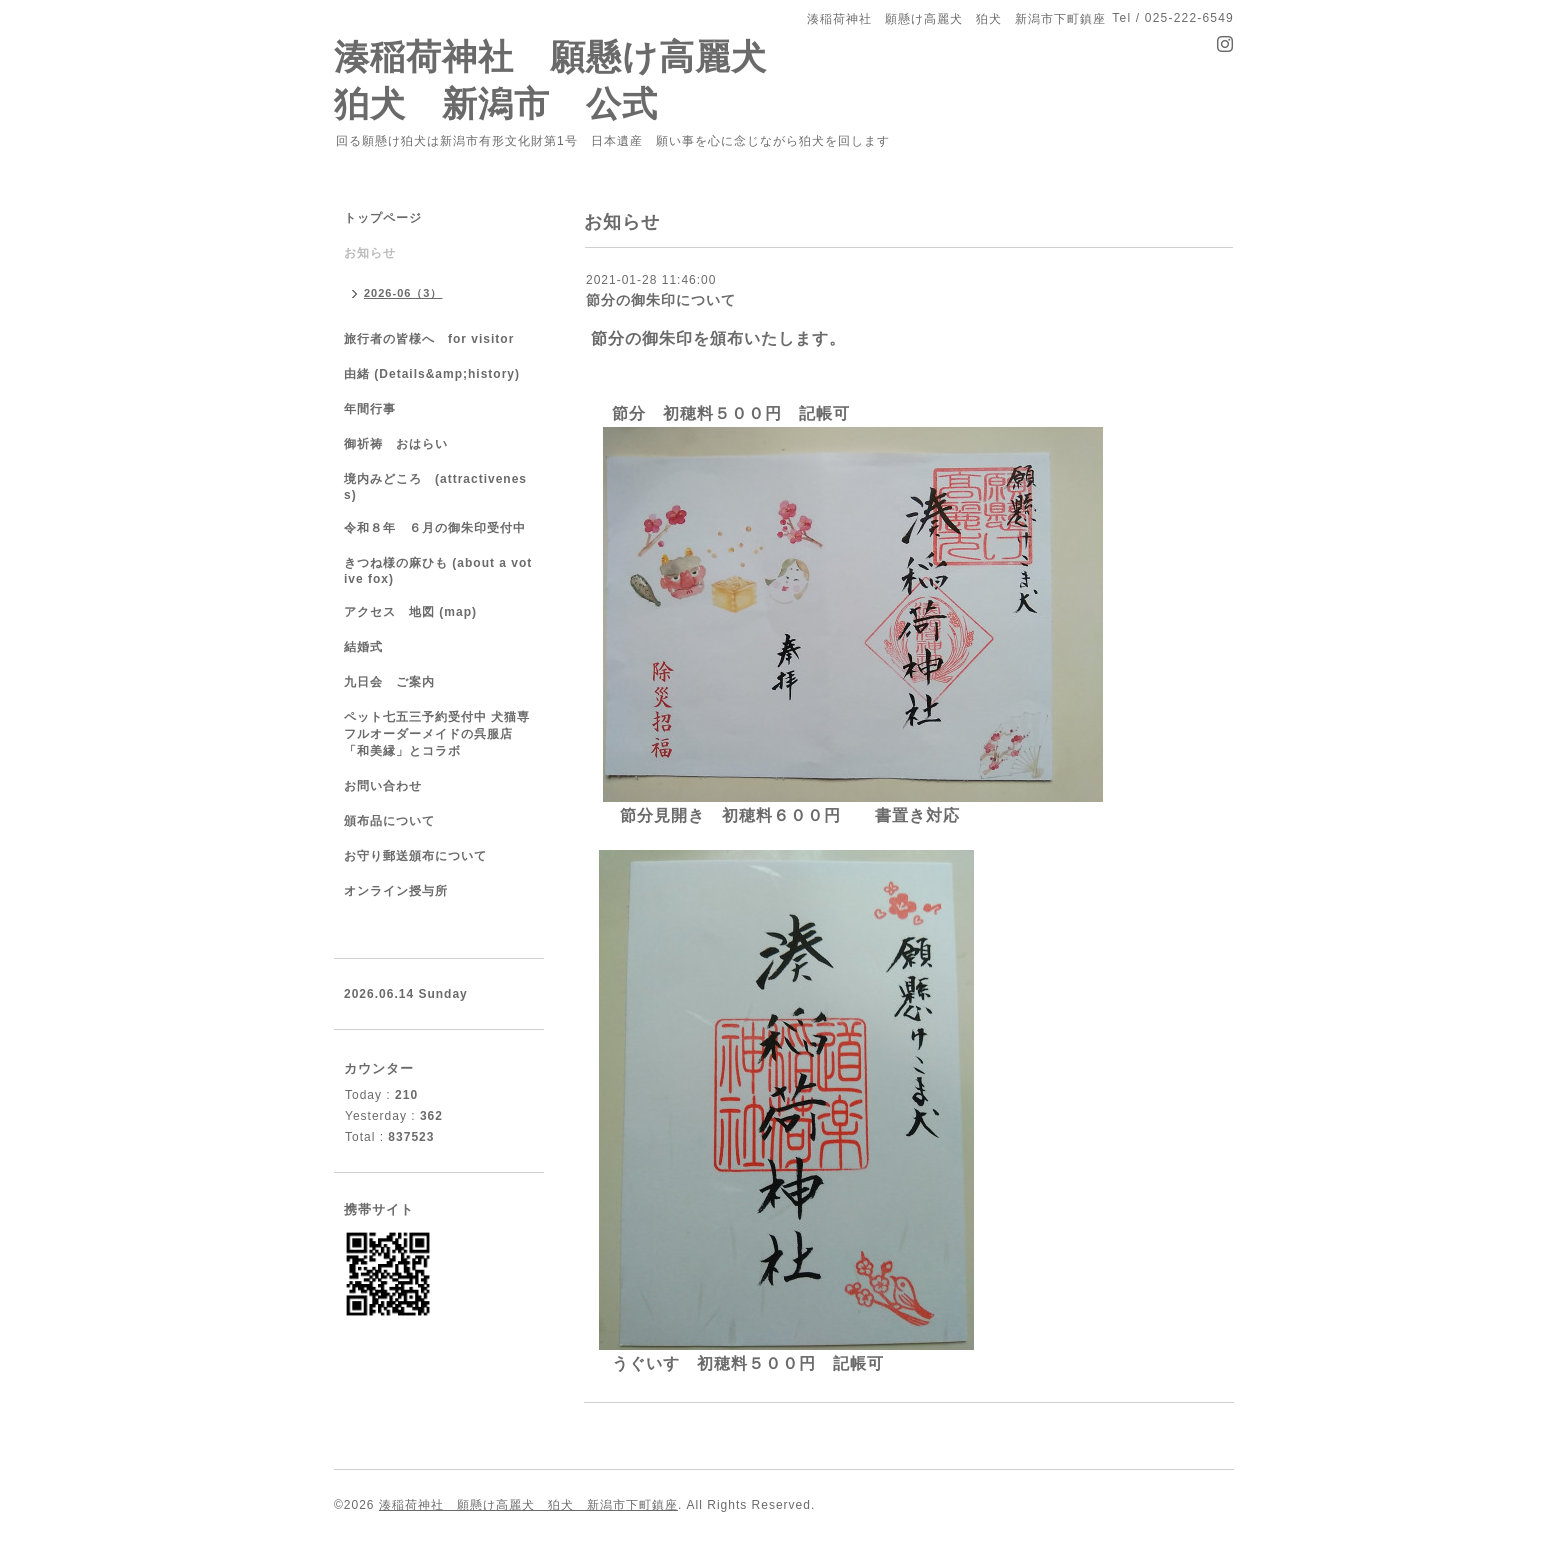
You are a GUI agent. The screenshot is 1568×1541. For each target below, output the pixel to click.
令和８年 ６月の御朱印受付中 (444, 528)
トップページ (383, 218)
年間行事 (370, 409)
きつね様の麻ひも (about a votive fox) (438, 571)
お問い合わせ (383, 786)
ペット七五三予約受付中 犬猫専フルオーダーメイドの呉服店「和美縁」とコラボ (437, 734)
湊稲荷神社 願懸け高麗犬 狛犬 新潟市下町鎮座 (528, 1505)
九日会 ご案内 (389, 682)
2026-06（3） (403, 293)
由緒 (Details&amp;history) (432, 374)
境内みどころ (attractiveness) (435, 487)
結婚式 (363, 647)
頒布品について (389, 821)
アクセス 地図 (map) (410, 612)
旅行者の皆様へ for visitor (429, 339)
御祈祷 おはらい (396, 444)
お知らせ (370, 253)
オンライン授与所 (396, 891)
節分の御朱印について (661, 300)
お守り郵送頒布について (415, 856)
